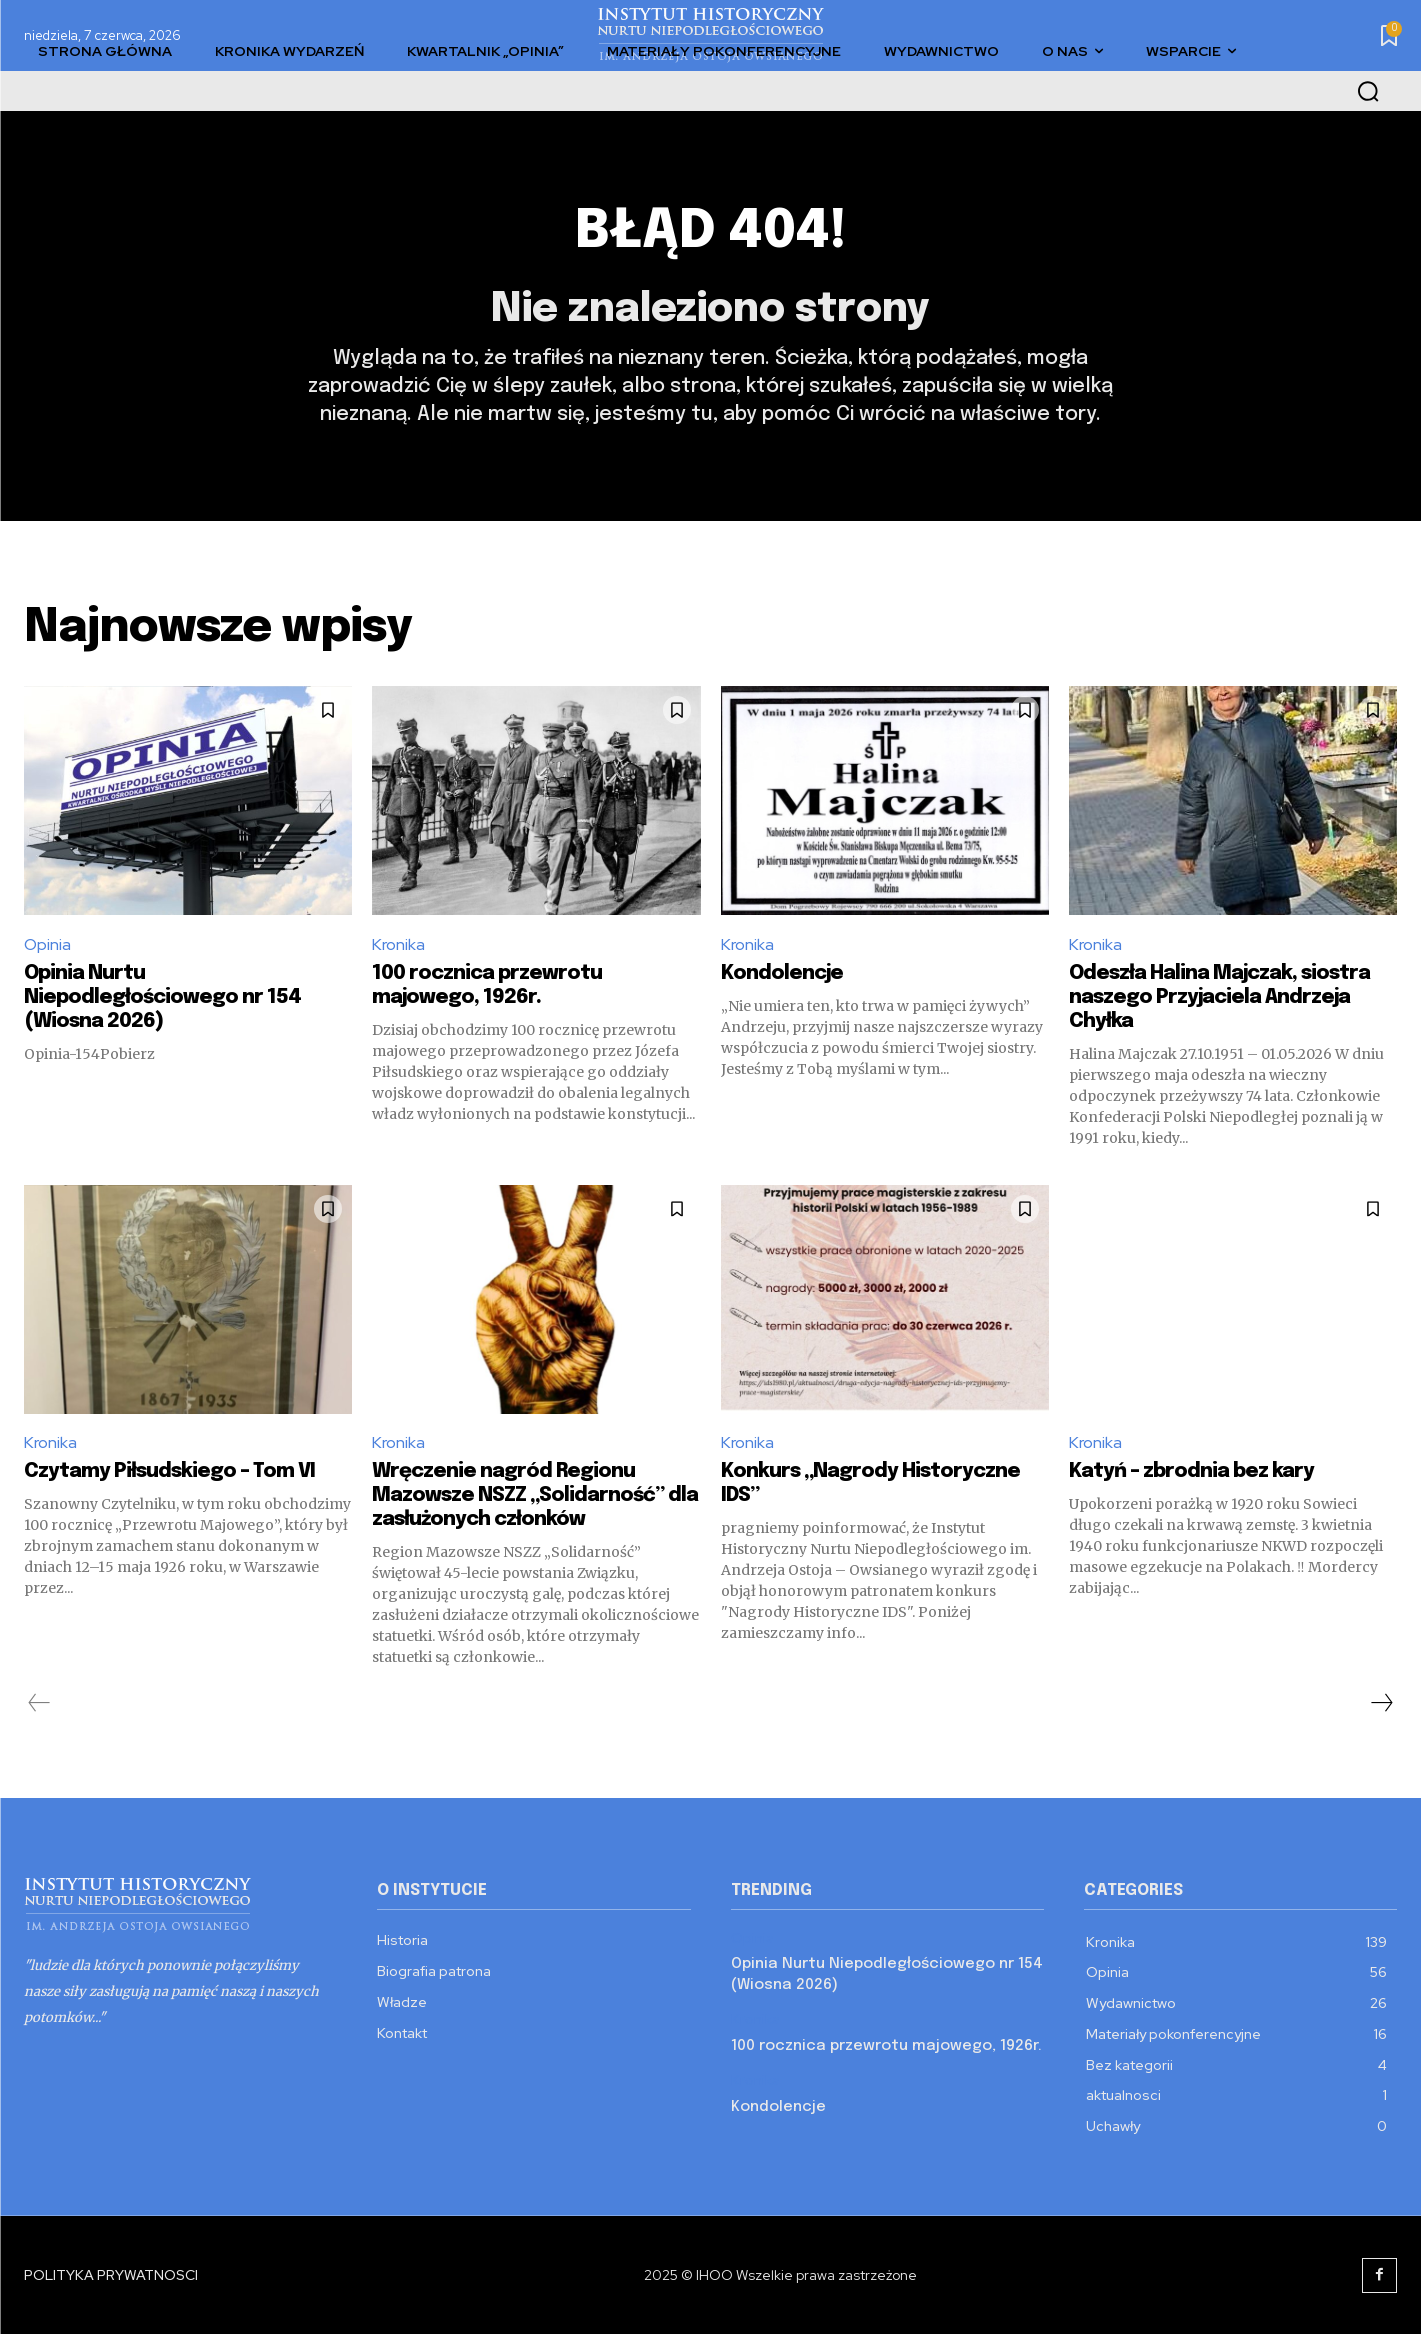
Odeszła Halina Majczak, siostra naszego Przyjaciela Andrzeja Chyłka (1219, 997)
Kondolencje (782, 973)
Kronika (398, 945)
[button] (1368, 91)
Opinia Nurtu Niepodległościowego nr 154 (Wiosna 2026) (162, 997)
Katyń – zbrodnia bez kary (1191, 1472)
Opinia (47, 945)
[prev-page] (39, 1704)
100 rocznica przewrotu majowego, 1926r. (886, 2047)
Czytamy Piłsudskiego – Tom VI (169, 1472)
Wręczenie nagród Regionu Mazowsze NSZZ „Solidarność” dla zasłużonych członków (535, 1496)
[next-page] (1381, 1704)
